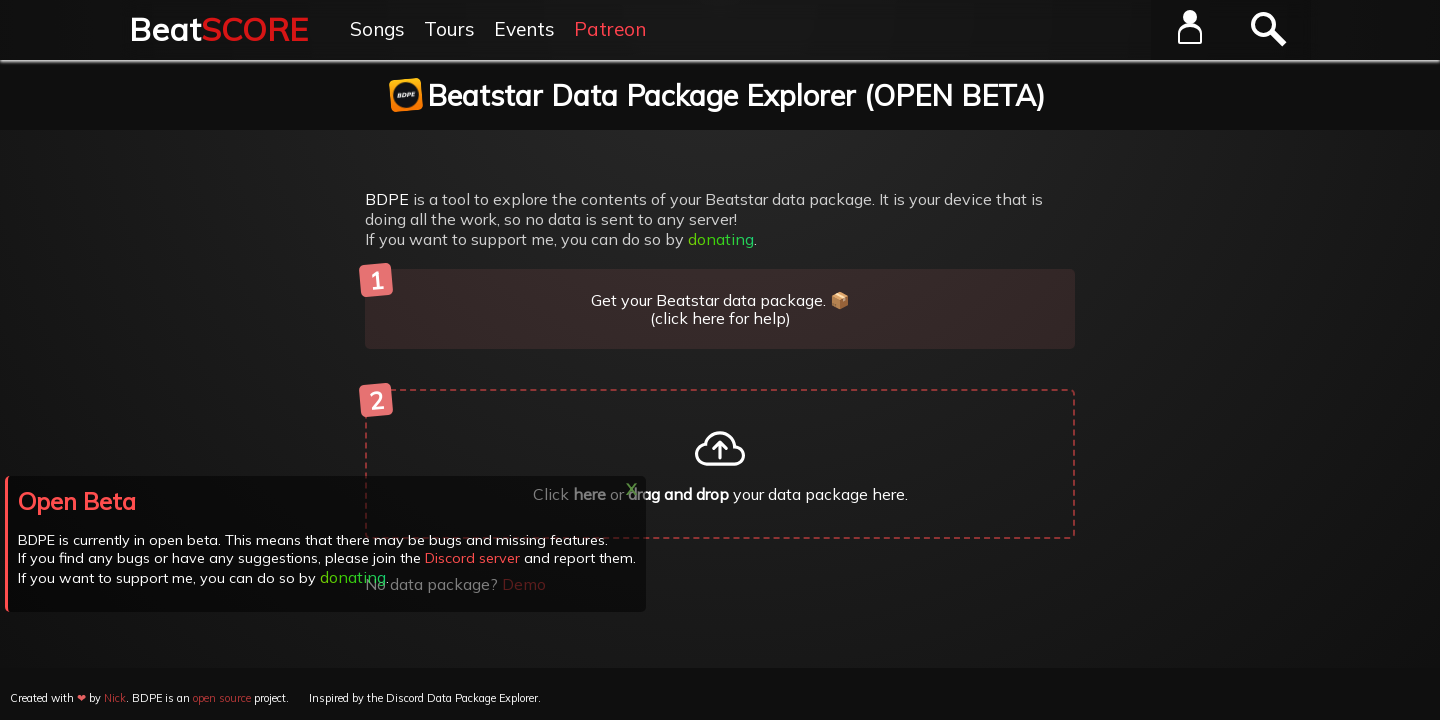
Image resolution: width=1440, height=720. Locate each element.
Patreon (610, 29)
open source (222, 698)
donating (721, 239)
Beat (218, 29)
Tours (449, 29)
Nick (115, 698)
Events (524, 29)
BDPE (387, 199)
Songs (377, 29)
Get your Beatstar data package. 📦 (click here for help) (607, 298)
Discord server (471, 558)
